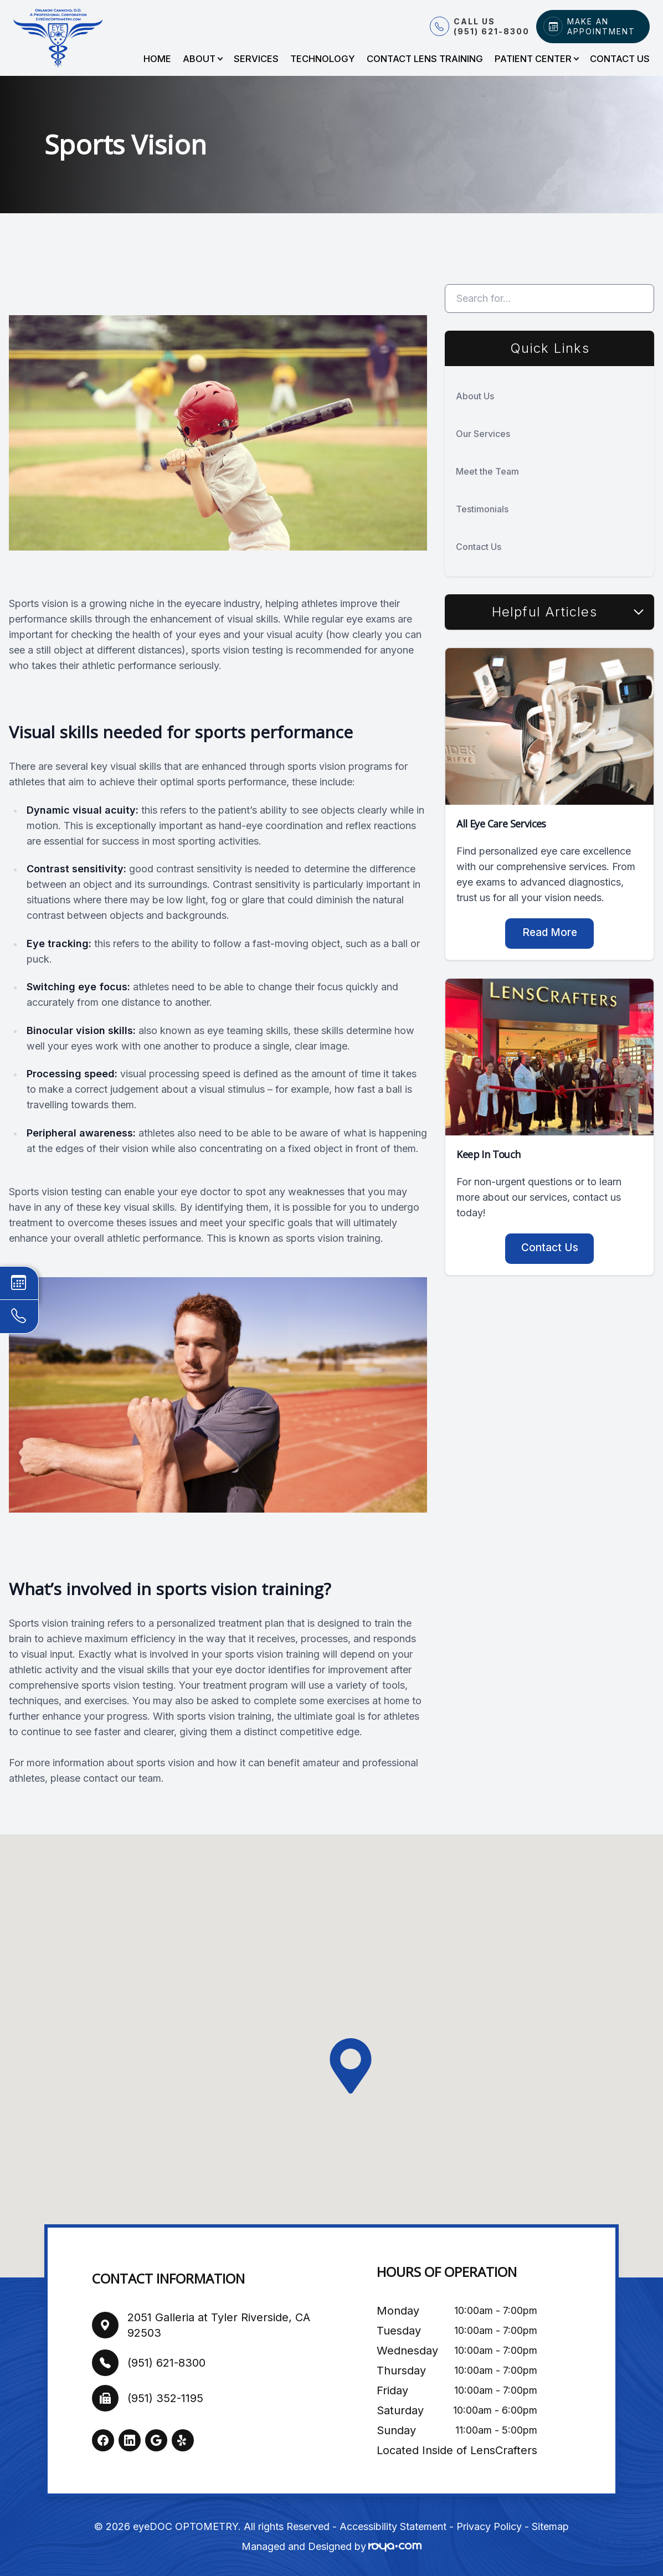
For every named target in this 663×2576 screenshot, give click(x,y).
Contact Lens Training (425, 58)
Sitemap (550, 2526)
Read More (549, 932)
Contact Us (620, 58)
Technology (322, 58)
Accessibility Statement (393, 2526)
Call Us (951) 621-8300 (492, 26)
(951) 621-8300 (166, 2362)
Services (256, 58)
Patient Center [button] (536, 58)
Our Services (483, 433)
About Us (475, 396)
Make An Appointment (601, 26)
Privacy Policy (489, 2526)
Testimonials (482, 509)
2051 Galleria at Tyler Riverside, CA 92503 (218, 2325)
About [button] (202, 58)
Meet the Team (487, 471)
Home (157, 58)
